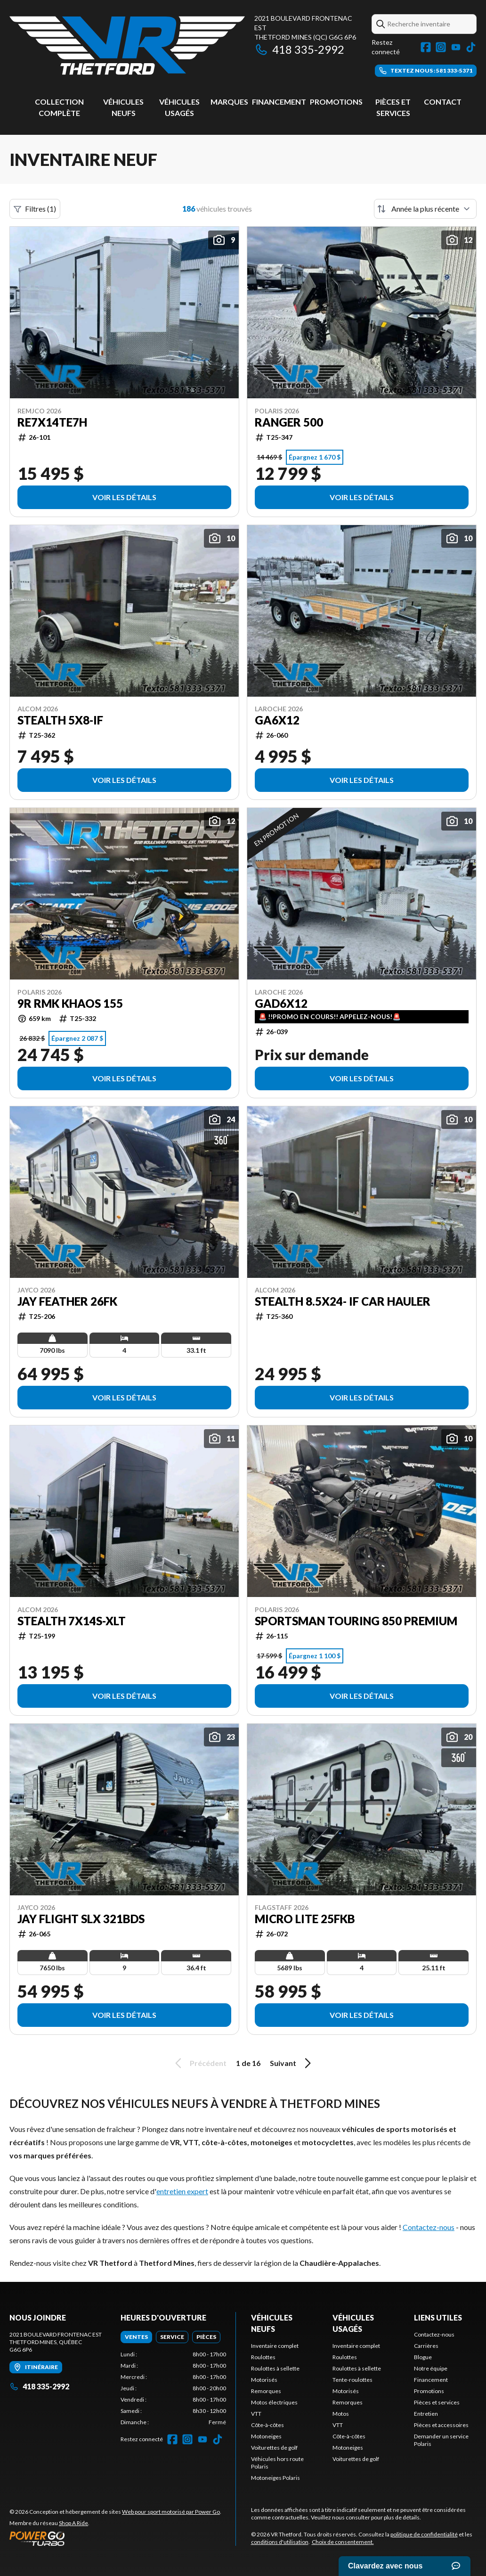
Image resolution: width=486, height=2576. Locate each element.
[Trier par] (425, 209)
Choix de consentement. (343, 2541)
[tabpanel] (173, 2388)
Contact (443, 101)
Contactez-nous (428, 2226)
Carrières (426, 2345)
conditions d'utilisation (279, 2541)
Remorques (266, 2391)
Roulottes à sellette (275, 2368)
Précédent (199, 2063)
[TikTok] (471, 47)
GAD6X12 (281, 1003)
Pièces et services (437, 2402)
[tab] (136, 2337)
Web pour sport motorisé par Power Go (171, 2511)
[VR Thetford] (127, 45)
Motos (340, 2413)
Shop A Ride (73, 2523)
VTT (256, 2413)
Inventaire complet (275, 2345)
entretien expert (182, 2191)
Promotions (336, 101)
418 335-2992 (299, 49)
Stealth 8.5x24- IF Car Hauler (342, 1301)
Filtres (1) (35, 208)
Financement (279, 101)
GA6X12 (277, 720)
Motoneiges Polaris (275, 2477)
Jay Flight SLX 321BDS (81, 1919)
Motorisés (264, 2379)
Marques (229, 101)
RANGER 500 (289, 422)
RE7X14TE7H (52, 422)
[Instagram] (440, 47)
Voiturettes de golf (274, 2447)
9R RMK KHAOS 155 (70, 1003)
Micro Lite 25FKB (305, 1919)
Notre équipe (430, 2368)
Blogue (423, 2357)
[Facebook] (425, 47)
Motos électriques (274, 2402)
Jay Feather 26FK (67, 1301)
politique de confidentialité (424, 2534)
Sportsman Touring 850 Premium (356, 1621)
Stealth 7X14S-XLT (71, 1621)
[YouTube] (456, 47)
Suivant (292, 2063)
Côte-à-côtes (267, 2424)
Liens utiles (438, 2317)
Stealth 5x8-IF (60, 720)
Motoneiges (266, 2436)
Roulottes (263, 2357)
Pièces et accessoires (441, 2424)
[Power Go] (115, 2538)
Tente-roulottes (352, 2379)
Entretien (426, 2413)
